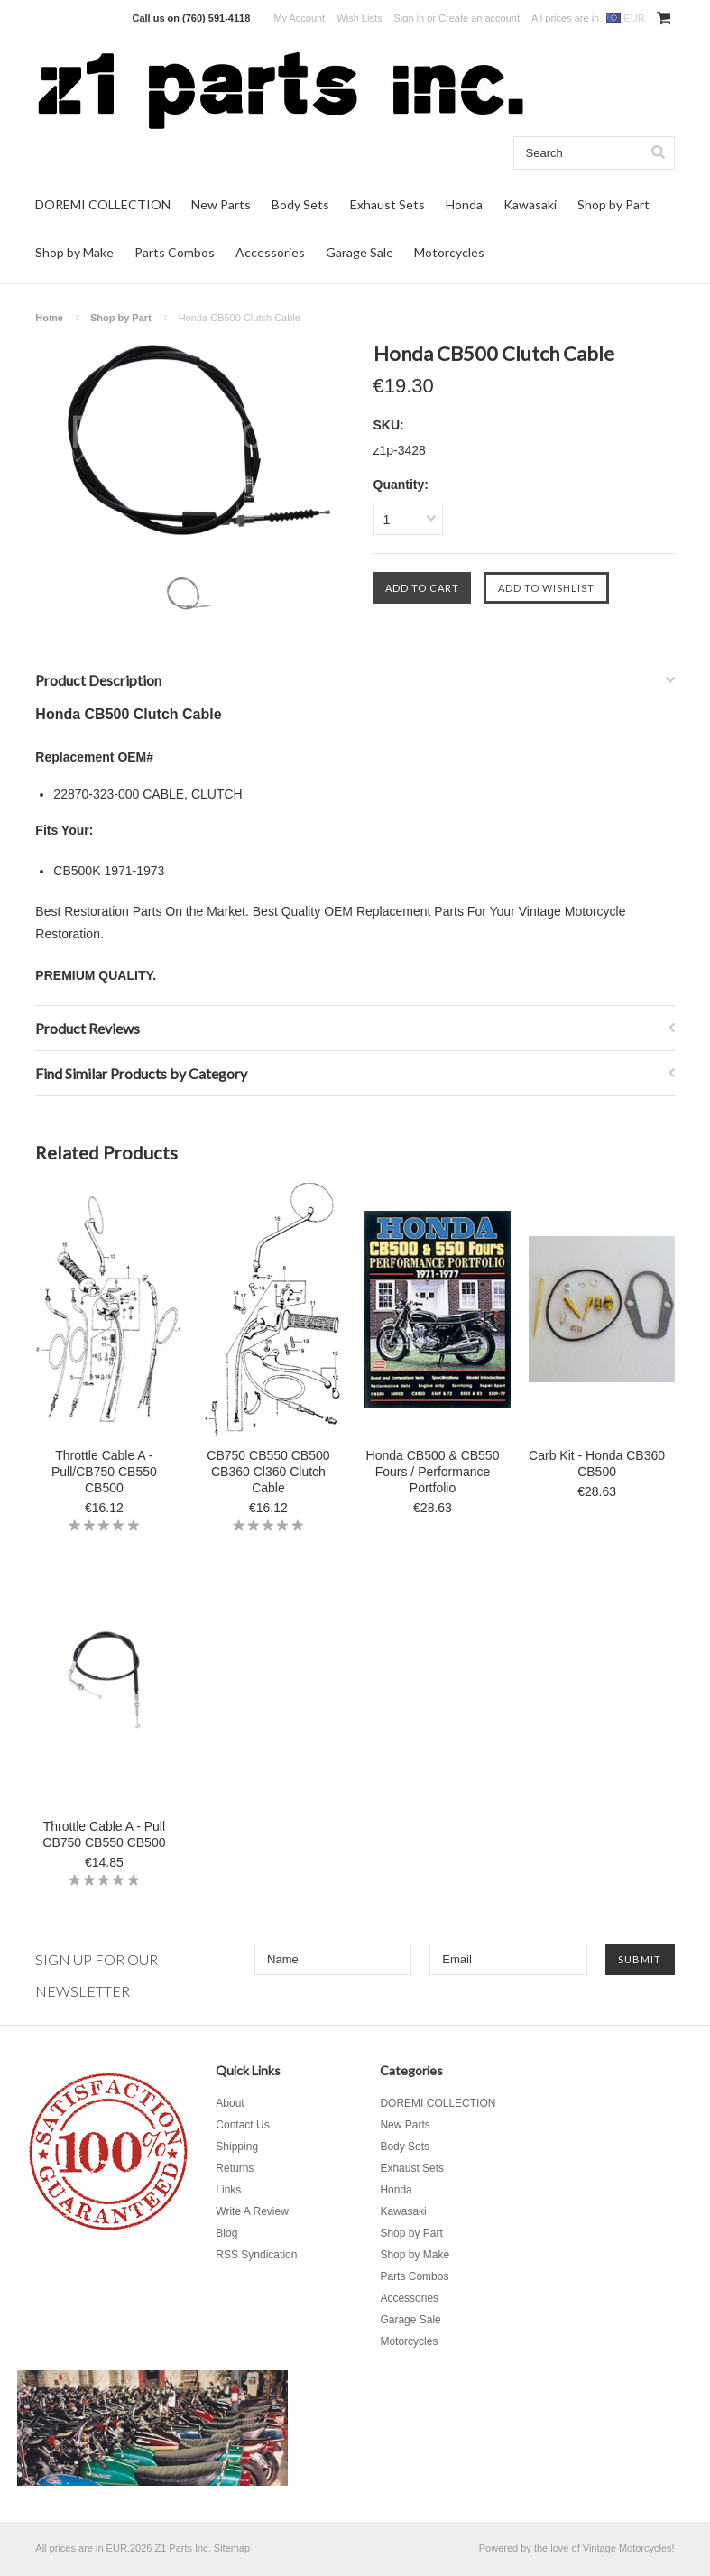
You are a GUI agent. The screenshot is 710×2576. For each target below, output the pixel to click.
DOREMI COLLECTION (103, 204)
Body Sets (300, 204)
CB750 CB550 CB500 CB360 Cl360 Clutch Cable (268, 1471)
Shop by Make (74, 252)
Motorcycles (449, 252)
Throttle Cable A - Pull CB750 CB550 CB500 (103, 1834)
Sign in (409, 18)
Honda (464, 204)
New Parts (221, 204)
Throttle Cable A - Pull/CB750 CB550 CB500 (104, 1471)
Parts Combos (174, 252)
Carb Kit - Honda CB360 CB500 (597, 1463)
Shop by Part (613, 204)
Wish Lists (359, 18)
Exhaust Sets (387, 204)
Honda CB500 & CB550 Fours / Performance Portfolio (433, 1471)
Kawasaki (530, 204)
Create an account (479, 18)
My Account (299, 18)
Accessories (270, 252)
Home (49, 317)
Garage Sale (359, 252)
